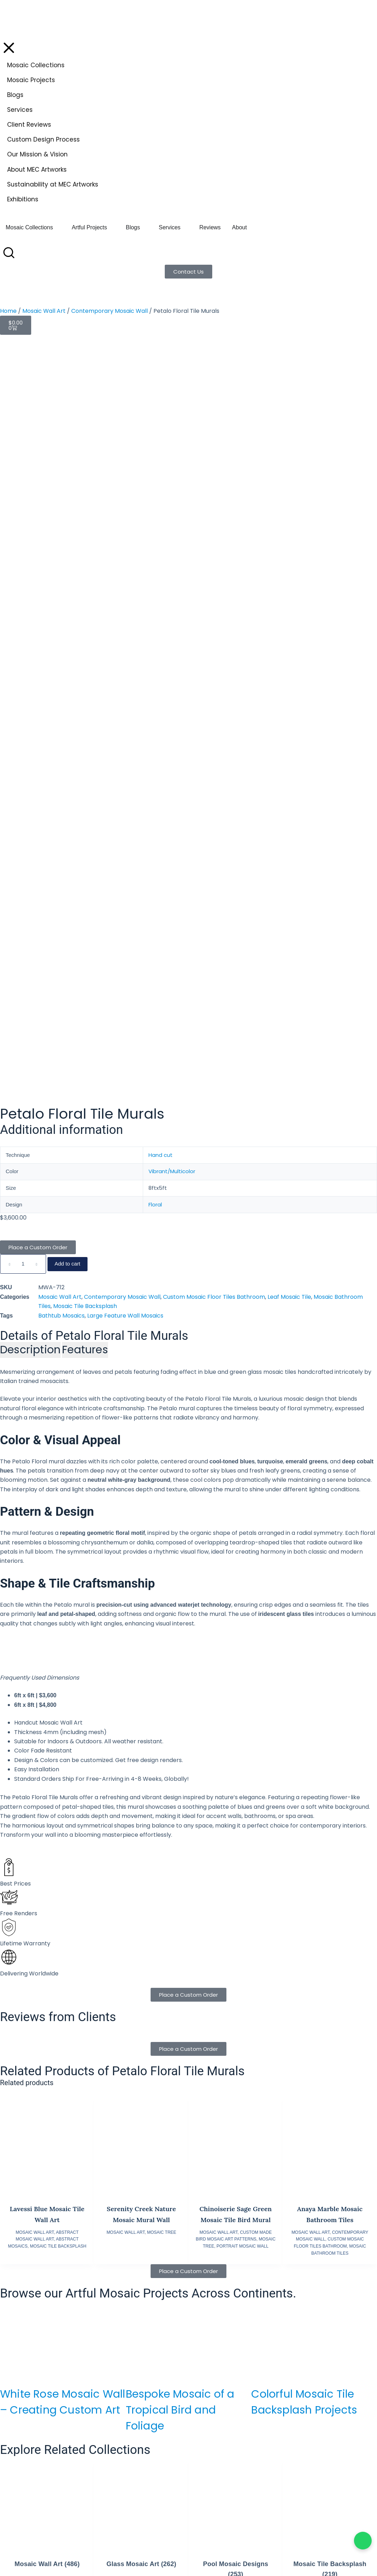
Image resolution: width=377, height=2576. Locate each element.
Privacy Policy (224, 2298)
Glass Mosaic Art (141, 1829)
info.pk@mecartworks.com (278, 2474)
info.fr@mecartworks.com (164, 2546)
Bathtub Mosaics (61, 581)
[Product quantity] (23, 530)
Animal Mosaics (142, 2290)
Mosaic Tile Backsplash (85, 572)
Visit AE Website (151, 2484)
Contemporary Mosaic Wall (109, 311)
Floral (155, 470)
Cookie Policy (224, 2290)
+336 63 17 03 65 (151, 2537)
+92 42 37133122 (308, 2466)
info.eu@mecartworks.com (52, 2546)
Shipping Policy (226, 2266)
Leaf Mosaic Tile (289, 562)
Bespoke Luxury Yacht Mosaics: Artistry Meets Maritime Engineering (311, 1969)
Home (8, 311)
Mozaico (218, 2360)
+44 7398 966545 (38, 2537)
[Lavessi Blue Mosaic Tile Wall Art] (47, 1407)
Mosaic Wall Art (44, 311)
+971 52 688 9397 (152, 2466)
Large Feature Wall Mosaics (125, 581)
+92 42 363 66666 (265, 2466)
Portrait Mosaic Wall (242, 1512)
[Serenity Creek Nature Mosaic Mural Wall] (141, 1407)
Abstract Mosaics (144, 2298)
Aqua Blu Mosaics (229, 2344)
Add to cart (67, 530)
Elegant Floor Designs (150, 2282)
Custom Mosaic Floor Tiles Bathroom (214, 562)
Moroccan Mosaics (146, 2306)
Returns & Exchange (233, 2274)
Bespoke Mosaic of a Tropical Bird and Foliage (180, 1676)
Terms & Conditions (232, 2282)
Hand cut (160, 420)
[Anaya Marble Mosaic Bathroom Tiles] (330, 1407)
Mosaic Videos (140, 2353)
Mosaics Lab (223, 2352)
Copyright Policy (228, 2306)
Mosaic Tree (161, 1498)
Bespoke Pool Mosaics (150, 2266)
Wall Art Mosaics (143, 2274)
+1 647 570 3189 (39, 2466)
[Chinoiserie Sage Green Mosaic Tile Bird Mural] (235, 1407)
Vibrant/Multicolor (171, 437)
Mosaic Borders (142, 2329)
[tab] (30, 616)
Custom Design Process (151, 2345)
